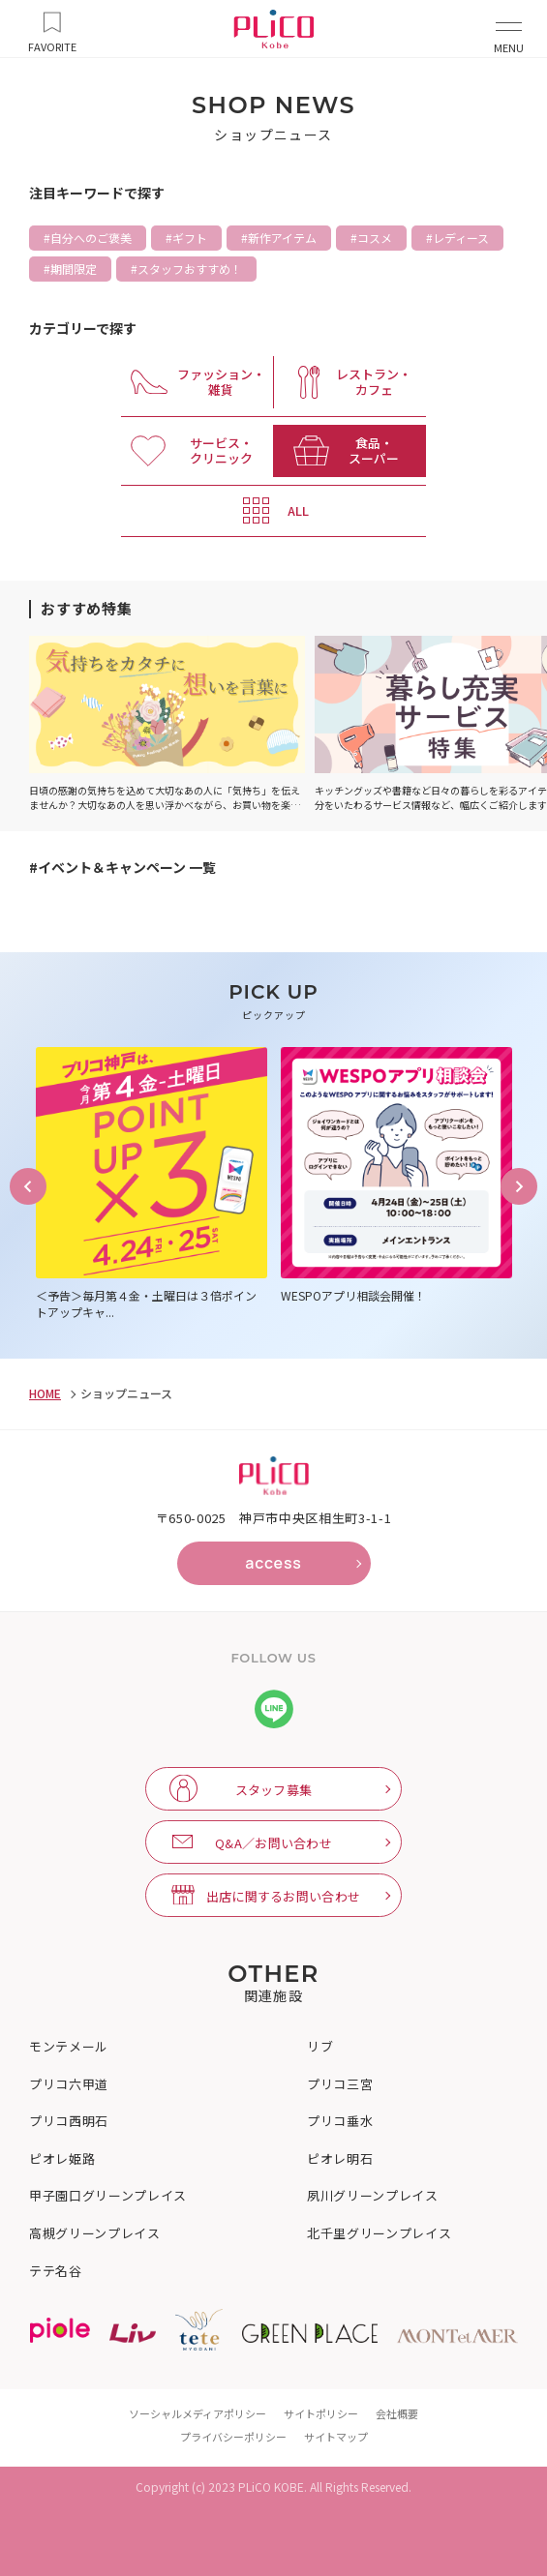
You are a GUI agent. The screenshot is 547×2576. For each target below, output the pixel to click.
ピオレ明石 (340, 2159)
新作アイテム (282, 237)
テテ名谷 (55, 2271)
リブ (320, 2046)
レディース (461, 237)
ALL (298, 510)
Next (519, 1186)
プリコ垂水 (340, 2121)
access (273, 1562)
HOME (45, 1393)
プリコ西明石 (68, 2121)
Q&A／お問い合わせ (273, 1843)
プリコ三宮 (340, 2084)
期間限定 (73, 268)
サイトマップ (336, 2436)
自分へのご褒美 (91, 237)
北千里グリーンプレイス (379, 2233)
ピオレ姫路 (62, 2159)
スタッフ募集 (274, 1790)
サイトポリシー (321, 2413)
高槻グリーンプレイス (95, 2233)
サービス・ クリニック (221, 450)
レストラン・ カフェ (373, 382)
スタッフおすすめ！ (189, 268)
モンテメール (68, 2046)
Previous (28, 1186)
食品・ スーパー (374, 450)
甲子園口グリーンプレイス (108, 2195)
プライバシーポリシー (233, 2436)
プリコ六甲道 (68, 2084)
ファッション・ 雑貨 (221, 382)
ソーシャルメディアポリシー (197, 2413)
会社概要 (397, 2413)
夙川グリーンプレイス (373, 2195)
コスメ (374, 237)
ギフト (189, 237)
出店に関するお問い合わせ (283, 1896)
